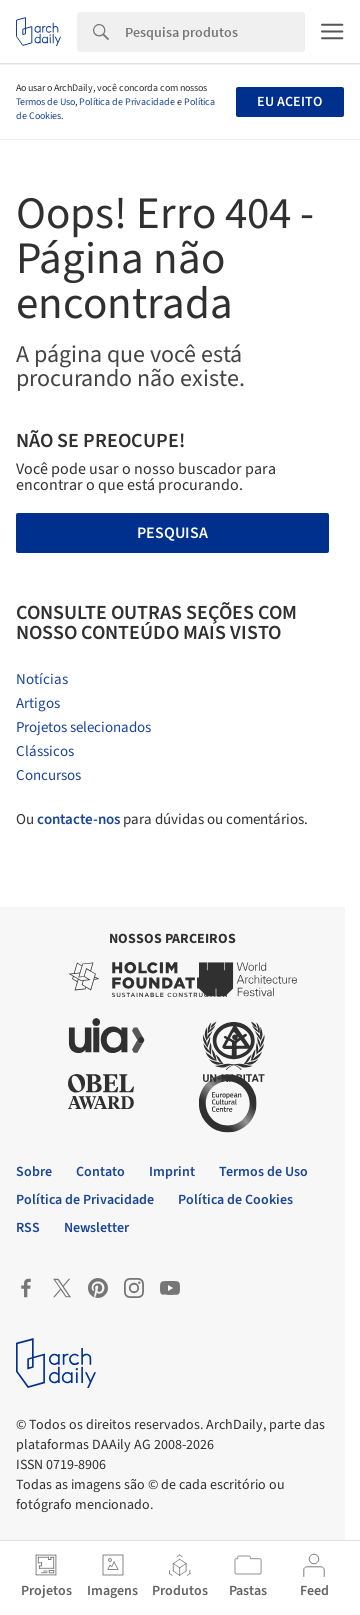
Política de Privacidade (127, 102)
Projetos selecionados (83, 727)
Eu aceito (289, 102)
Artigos (38, 703)
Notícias (42, 679)
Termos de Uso (45, 102)
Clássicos (45, 751)
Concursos (48, 775)
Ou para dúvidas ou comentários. (162, 819)
